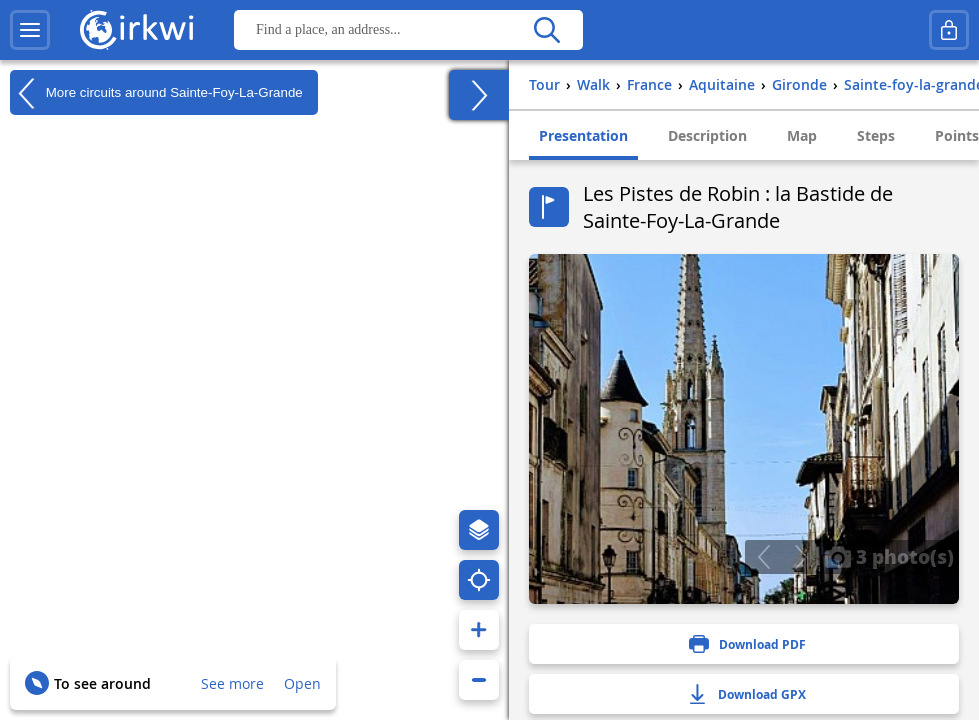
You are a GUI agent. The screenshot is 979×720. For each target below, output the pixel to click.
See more (232, 683)
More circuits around (156, 93)
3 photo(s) (889, 556)
